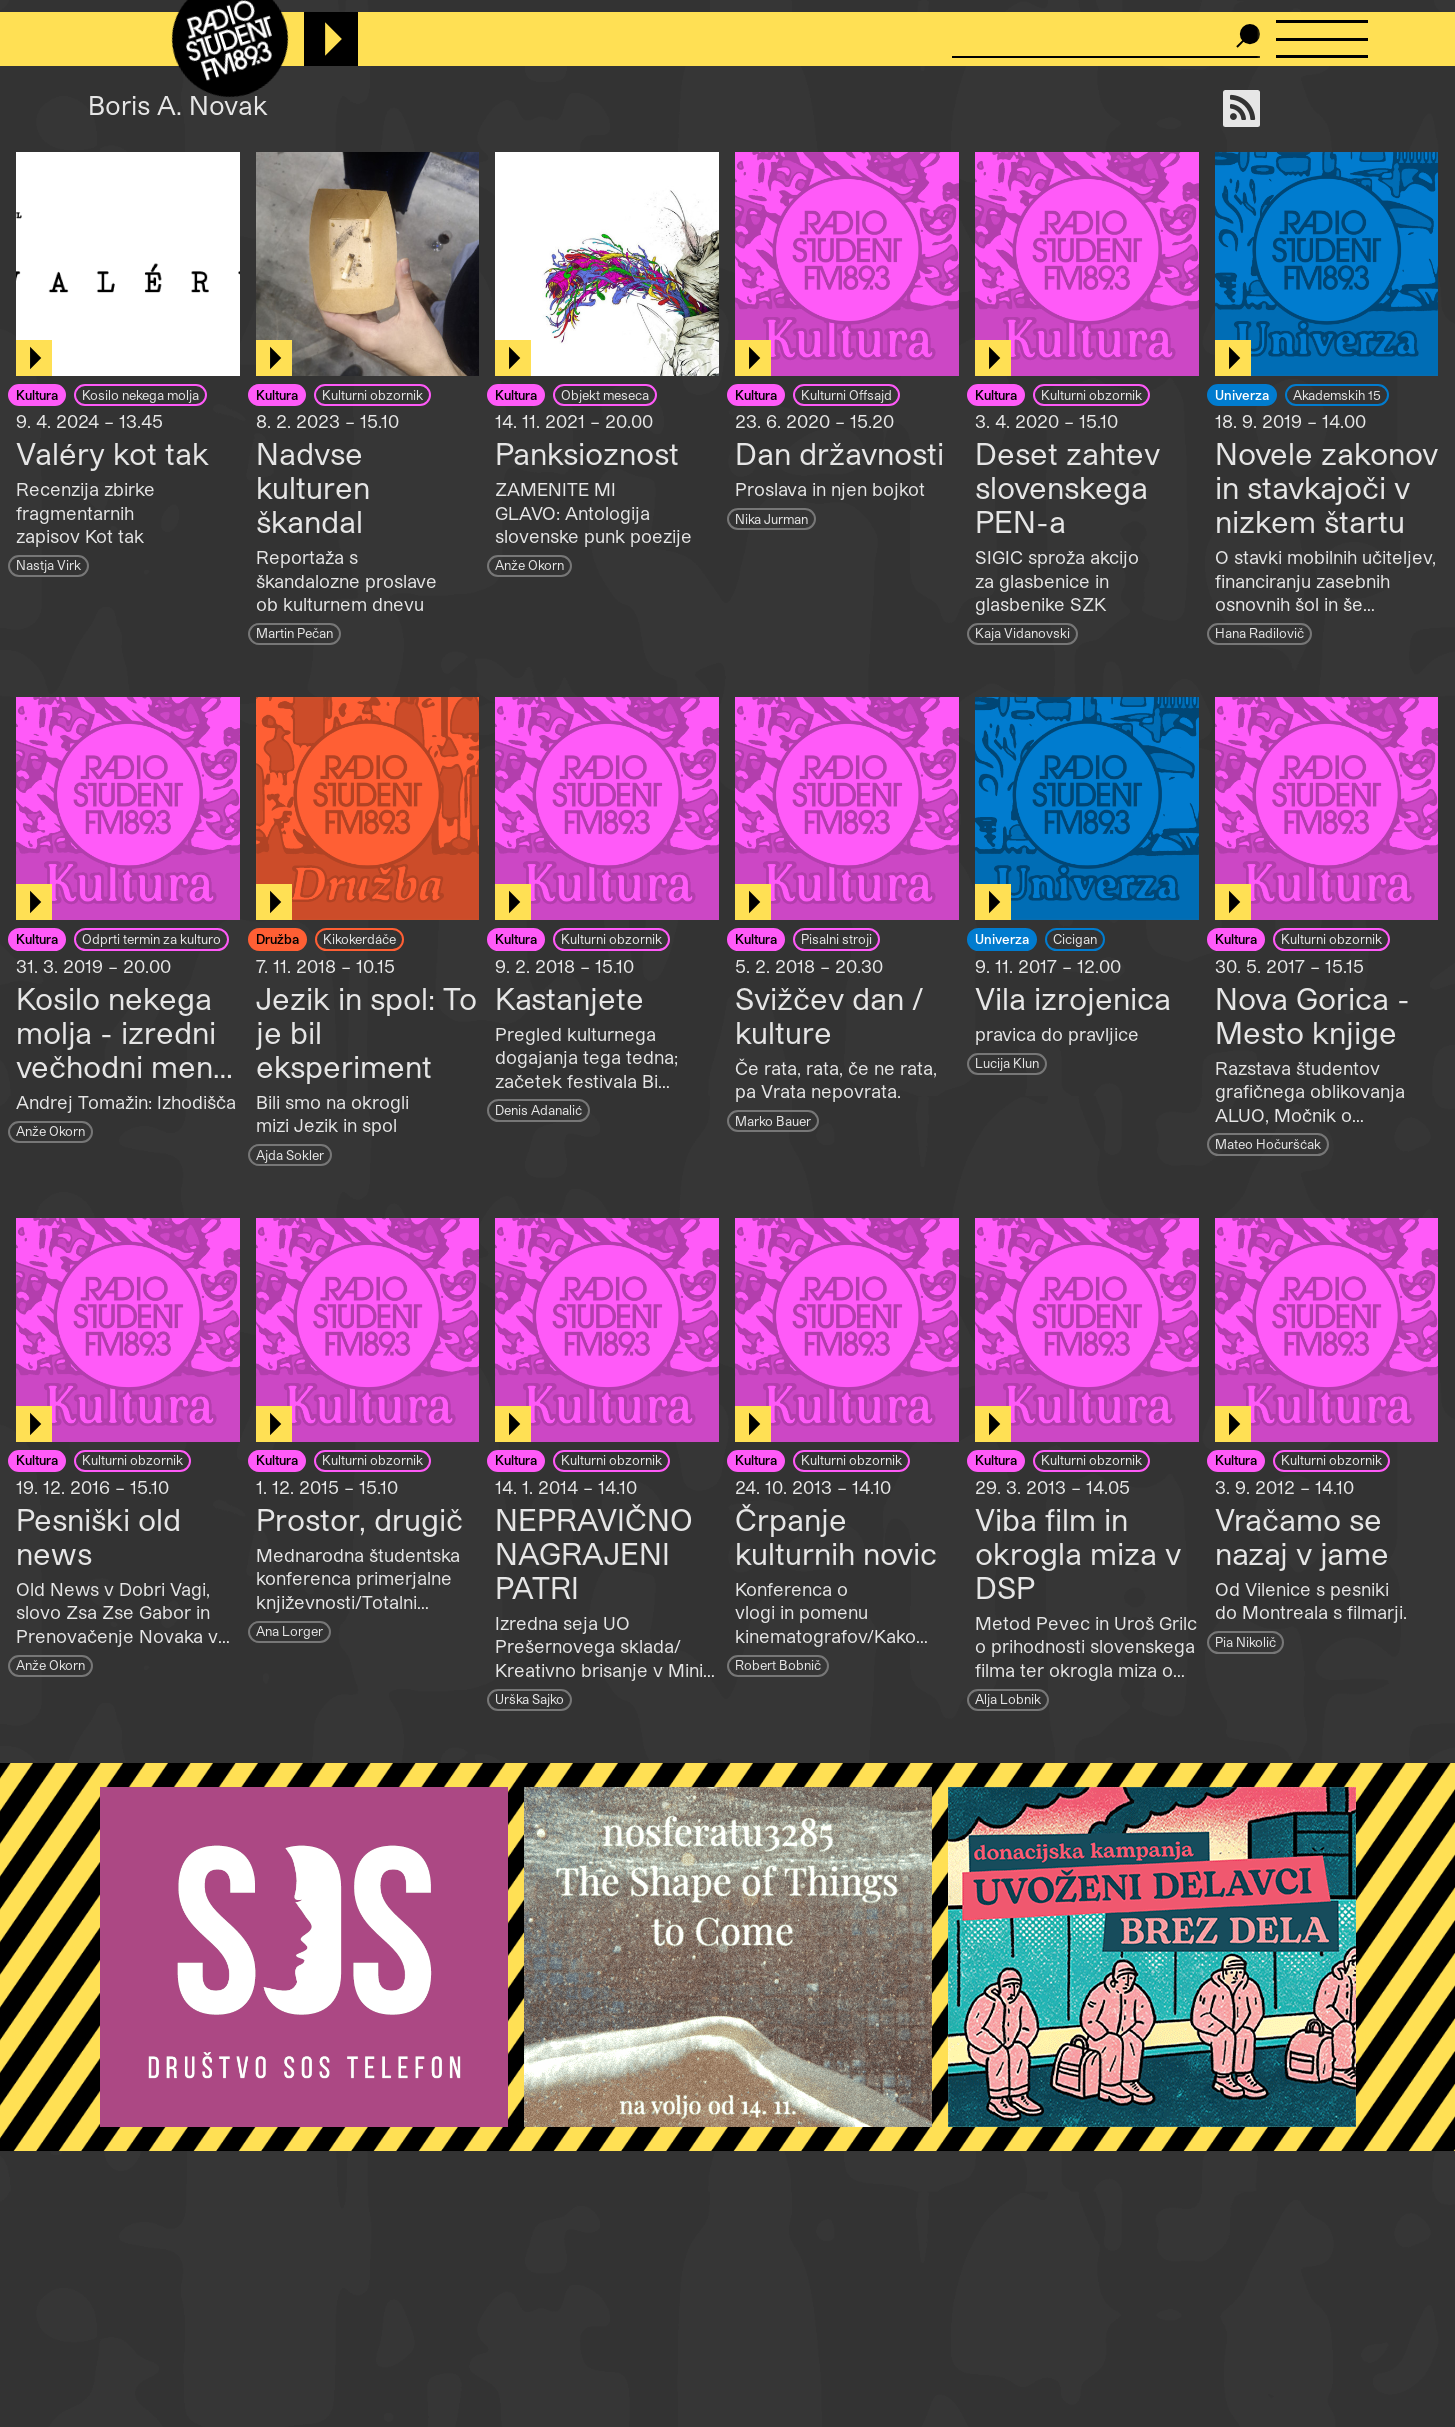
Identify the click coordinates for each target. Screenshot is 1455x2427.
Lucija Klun (1007, 1062)
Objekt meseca (605, 394)
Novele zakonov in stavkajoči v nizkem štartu (1326, 487)
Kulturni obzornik (372, 394)
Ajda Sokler (290, 1154)
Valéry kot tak (112, 453)
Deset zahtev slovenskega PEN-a (1067, 487)
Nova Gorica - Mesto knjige (1312, 1015)
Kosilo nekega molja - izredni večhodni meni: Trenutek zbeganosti (121, 1066)
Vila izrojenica (1073, 998)
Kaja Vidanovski (1022, 632)
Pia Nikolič (1245, 1641)
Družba (277, 938)
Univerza (1242, 394)
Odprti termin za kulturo (151, 938)
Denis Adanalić (538, 1109)
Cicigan (1075, 938)
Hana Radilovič (1259, 632)
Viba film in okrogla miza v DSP (1078, 1553)
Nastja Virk (48, 564)
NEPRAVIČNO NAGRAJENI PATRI (594, 1553)
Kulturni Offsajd (846, 394)
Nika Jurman (771, 518)
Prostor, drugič (359, 1519)
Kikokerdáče (359, 938)
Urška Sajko (529, 1698)
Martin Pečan (294, 632)
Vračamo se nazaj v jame (1302, 1536)
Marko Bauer (773, 1120)
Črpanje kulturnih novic (836, 1536)
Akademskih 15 (1337, 394)
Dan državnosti (839, 453)
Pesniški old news (98, 1536)
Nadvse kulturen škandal (313, 487)
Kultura (37, 394)
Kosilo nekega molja (140, 394)
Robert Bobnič (778, 1664)
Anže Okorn (529, 564)
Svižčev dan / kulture (829, 1015)
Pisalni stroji (836, 938)
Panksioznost (587, 453)
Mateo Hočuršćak (1268, 1143)
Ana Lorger (289, 1630)
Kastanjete (569, 998)
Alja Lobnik (1008, 1698)
